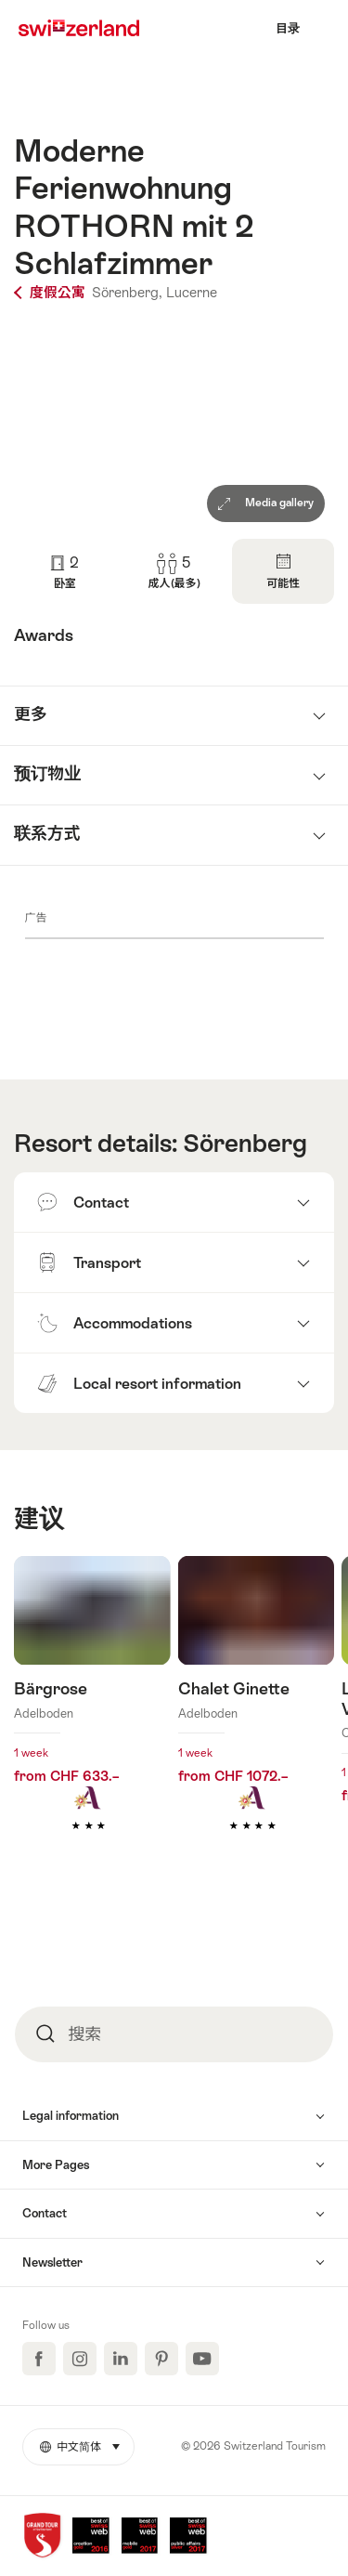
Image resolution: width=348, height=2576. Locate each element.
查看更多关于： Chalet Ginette (256, 1721)
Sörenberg (245, 1143)
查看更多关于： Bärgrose (92, 1721)
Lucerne (191, 292)
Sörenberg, (127, 292)
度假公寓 (51, 292)
